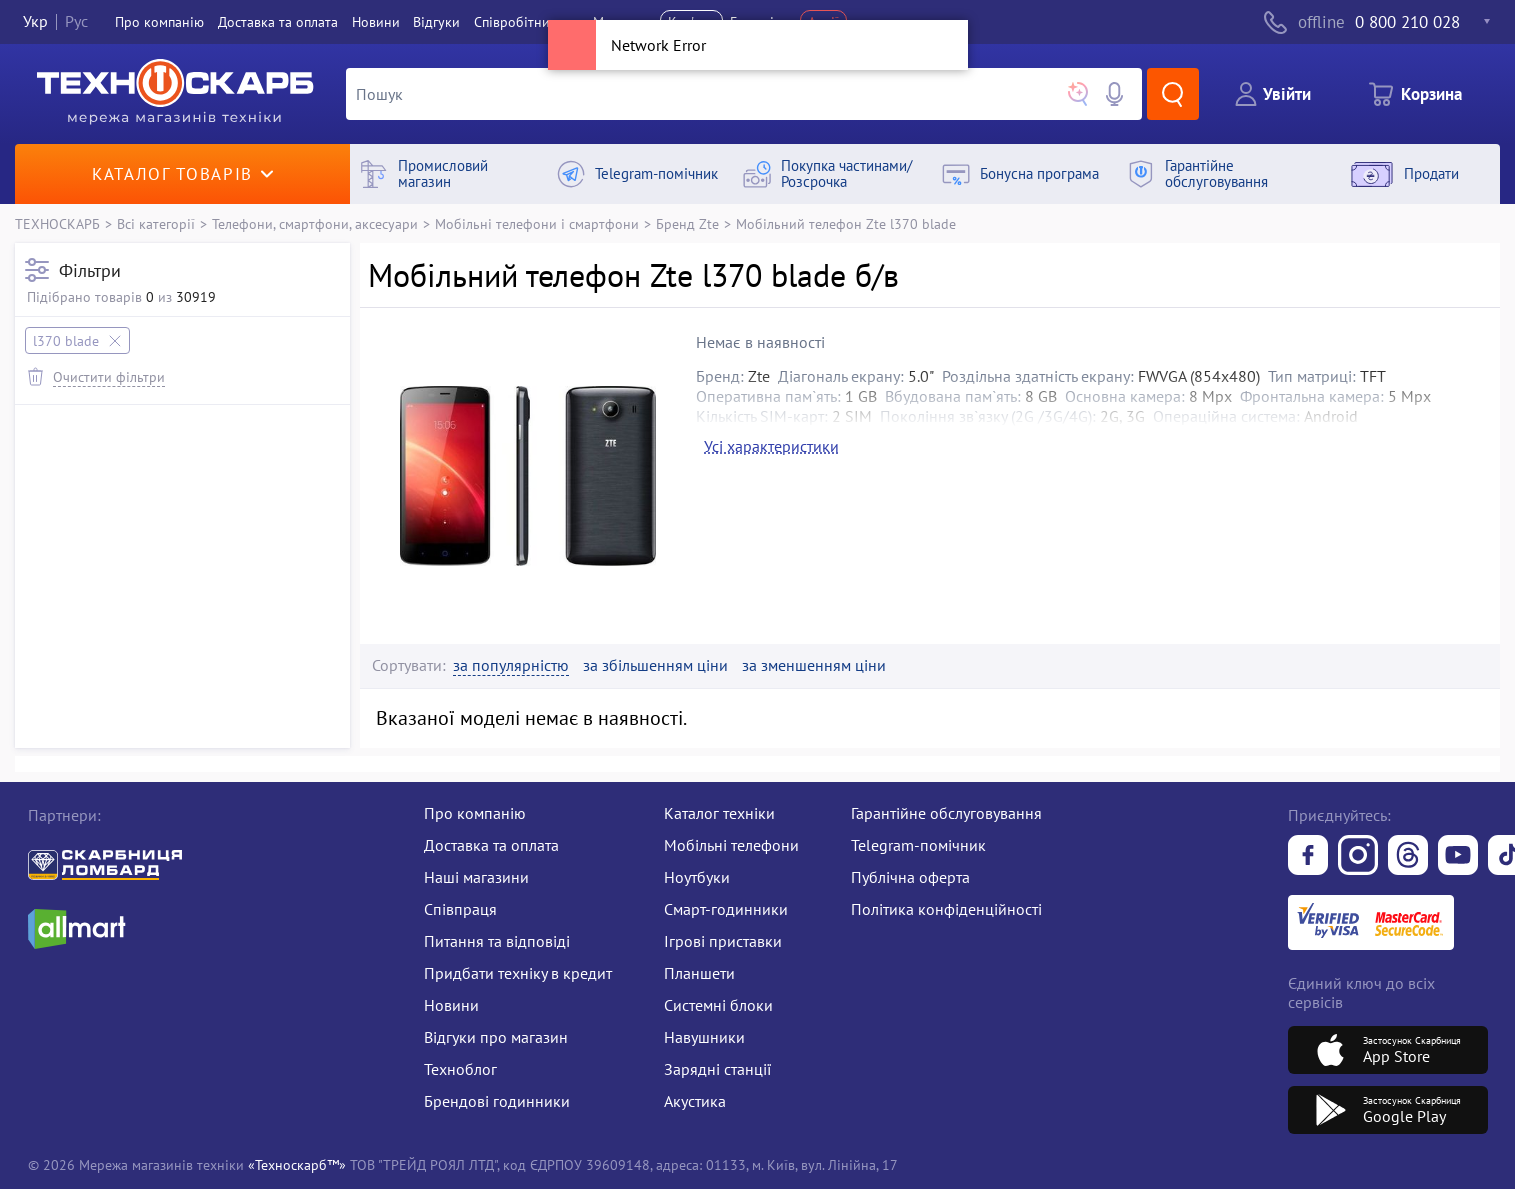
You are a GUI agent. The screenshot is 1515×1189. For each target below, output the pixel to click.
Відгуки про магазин (496, 1037)
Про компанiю (159, 22)
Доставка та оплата (278, 22)
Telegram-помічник (918, 845)
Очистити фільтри (109, 376)
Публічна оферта (910, 877)
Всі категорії (156, 223)
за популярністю (511, 665)
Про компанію (475, 813)
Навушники (704, 1037)
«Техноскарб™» (297, 1164)
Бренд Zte (687, 223)
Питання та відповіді (497, 941)
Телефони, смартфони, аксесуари (315, 223)
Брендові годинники (497, 1101)
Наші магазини (476, 877)
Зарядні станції (717, 1069)
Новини (376, 22)
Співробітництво (526, 22)
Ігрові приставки (723, 941)
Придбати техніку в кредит (518, 973)
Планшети (699, 973)
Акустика (695, 1101)
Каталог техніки (719, 813)
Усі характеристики (771, 446)
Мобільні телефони (731, 845)
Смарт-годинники (726, 909)
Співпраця (460, 909)
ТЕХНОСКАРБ (57, 223)
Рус (76, 22)
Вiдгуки (436, 22)
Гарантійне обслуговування (946, 813)
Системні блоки (718, 1005)
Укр (35, 22)
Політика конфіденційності (946, 909)
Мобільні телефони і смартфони (537, 223)
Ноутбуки (697, 877)
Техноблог (460, 1069)
